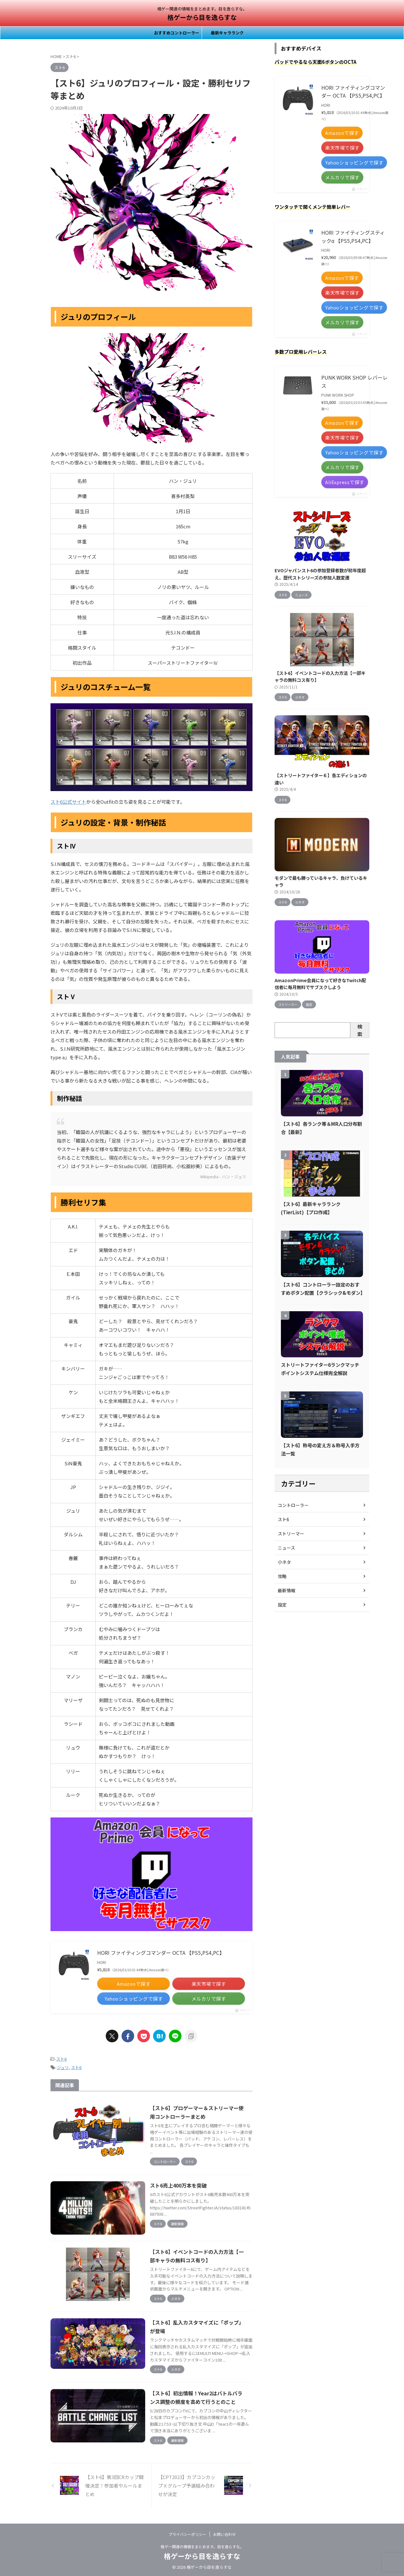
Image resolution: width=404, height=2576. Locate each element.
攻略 (282, 1576)
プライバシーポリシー (187, 2534)
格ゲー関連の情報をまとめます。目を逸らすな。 (202, 2546)
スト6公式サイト (68, 801)
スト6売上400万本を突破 (178, 2185)
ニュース (286, 1547)
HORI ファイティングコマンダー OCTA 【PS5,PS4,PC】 (160, 1952)
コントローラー (293, 1505)
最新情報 (286, 1590)
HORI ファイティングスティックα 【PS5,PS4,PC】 (353, 236)
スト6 (61, 2059)
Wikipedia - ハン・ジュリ (223, 1177)
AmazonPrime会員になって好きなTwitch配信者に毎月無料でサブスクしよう (320, 984)
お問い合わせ (224, 2534)
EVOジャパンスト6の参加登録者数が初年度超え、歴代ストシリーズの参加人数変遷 (320, 574)
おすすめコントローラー (176, 33)
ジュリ (63, 2067)
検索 (359, 1030)
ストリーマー (291, 1533)
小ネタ (284, 1561)
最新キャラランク (227, 33)
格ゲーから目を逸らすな (202, 17)
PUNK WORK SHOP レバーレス (354, 381)
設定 (282, 1604)
